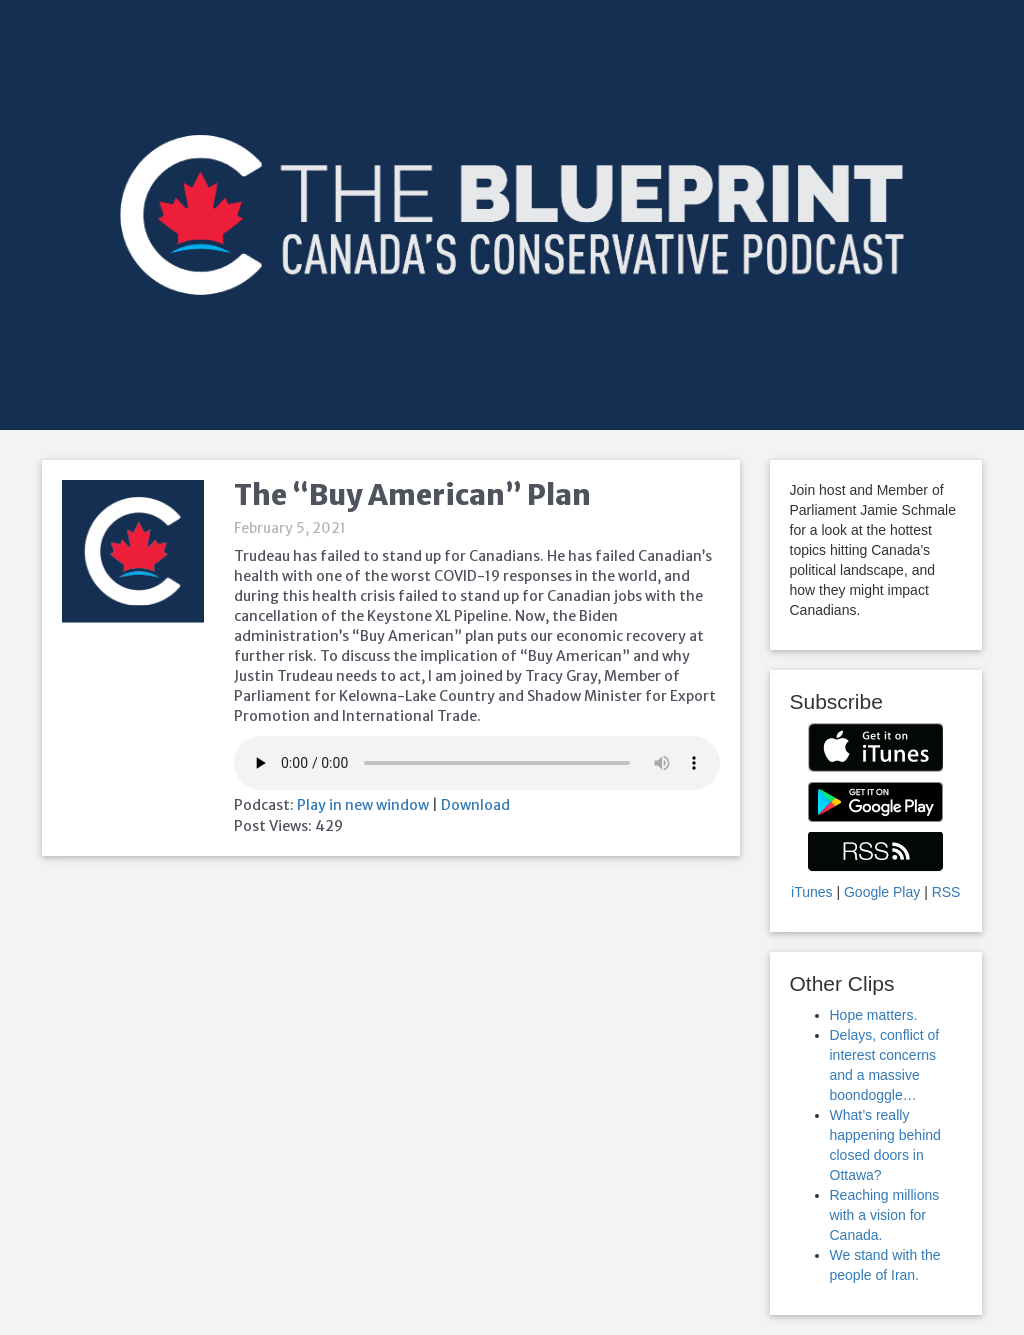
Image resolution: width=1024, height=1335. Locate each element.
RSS (946, 892)
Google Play (882, 892)
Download (475, 805)
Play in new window (363, 805)
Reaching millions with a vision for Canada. (885, 1215)
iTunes (812, 892)
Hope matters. (874, 1015)
